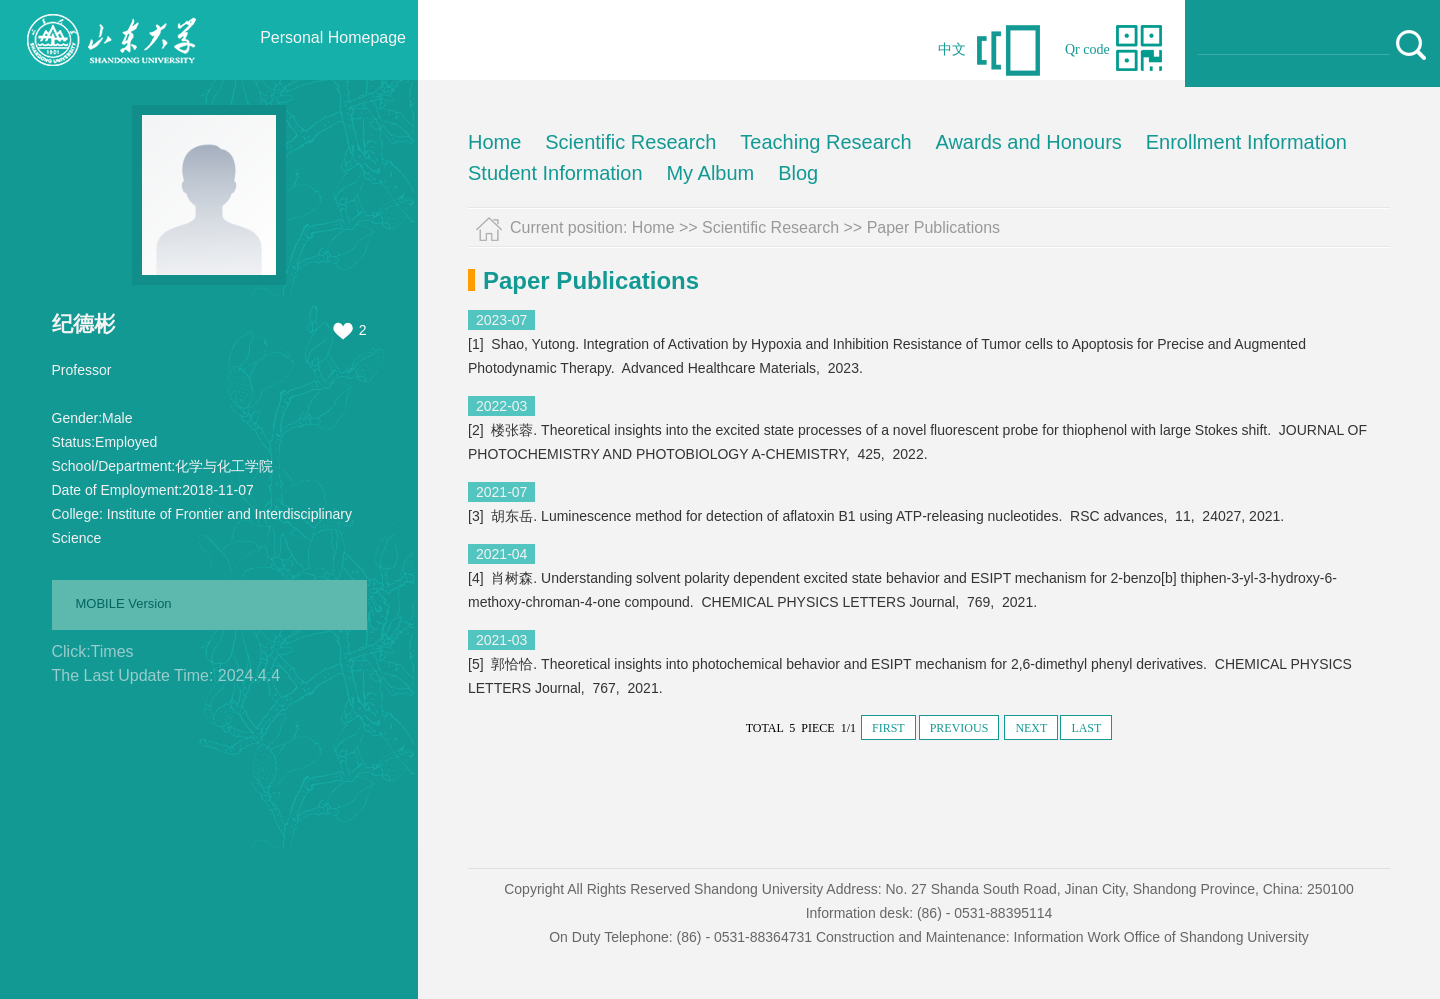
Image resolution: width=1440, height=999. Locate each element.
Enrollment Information (1246, 142)
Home (494, 142)
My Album (710, 173)
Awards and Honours (1028, 142)
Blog (798, 173)
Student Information (555, 173)
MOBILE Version (124, 603)
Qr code (1087, 49)
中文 (952, 49)
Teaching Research (825, 142)
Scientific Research (630, 142)
